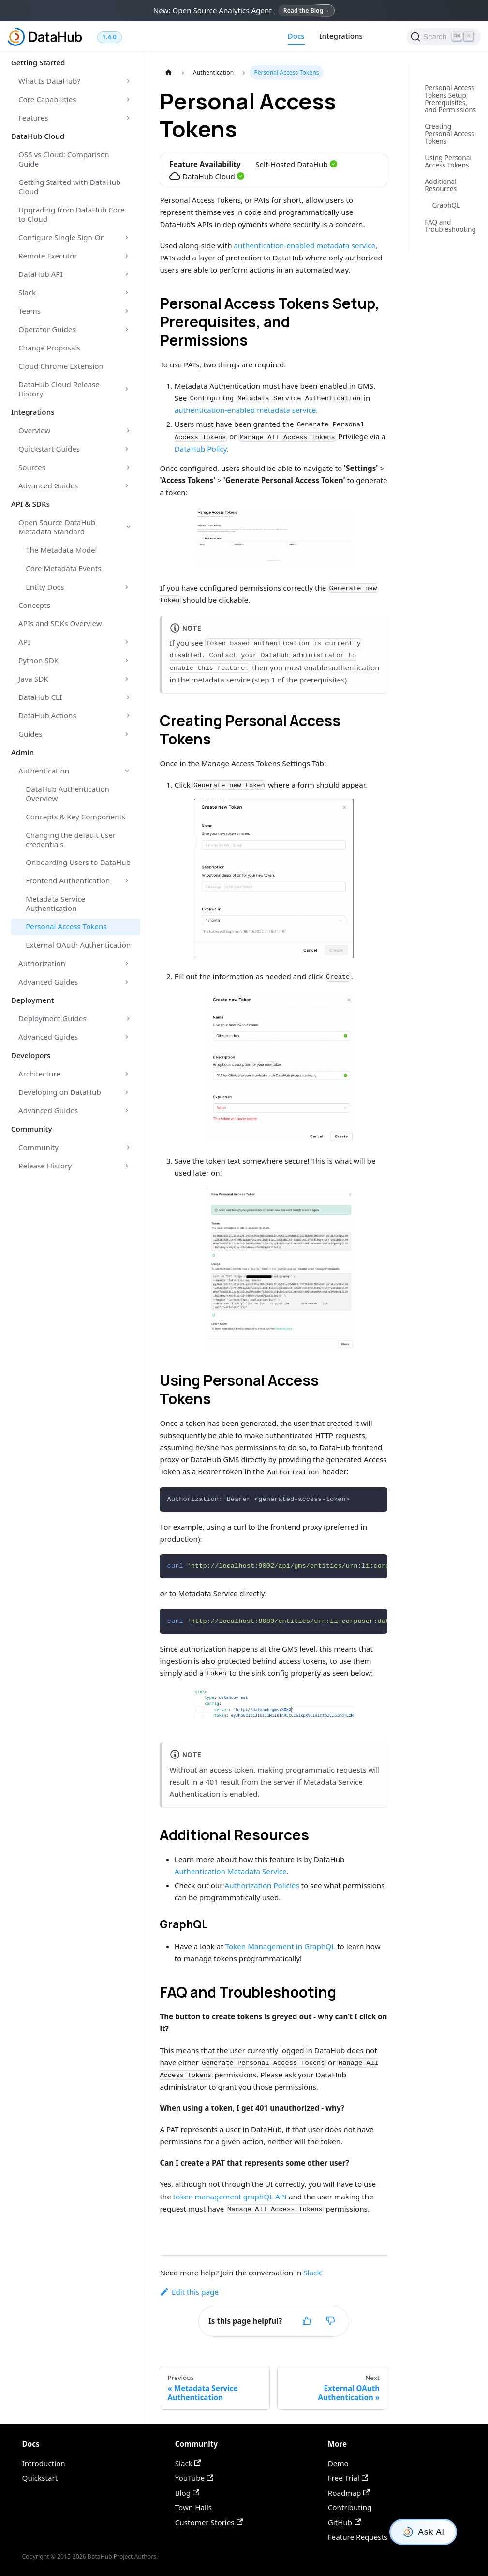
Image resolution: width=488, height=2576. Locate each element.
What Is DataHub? (49, 81)
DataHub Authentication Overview (67, 793)
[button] (274, 538)
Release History (45, 1165)
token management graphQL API (230, 2196)
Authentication (43, 770)
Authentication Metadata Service (231, 1871)
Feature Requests (362, 2537)
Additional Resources (441, 185)
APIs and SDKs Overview (60, 623)
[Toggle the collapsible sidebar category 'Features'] (128, 118)
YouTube (194, 2478)
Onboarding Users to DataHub (78, 862)
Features (33, 117)
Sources (31, 467)
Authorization (41, 963)
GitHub (344, 2522)
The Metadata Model (61, 550)
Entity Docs (45, 586)
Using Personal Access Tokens (448, 161)
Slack (27, 292)
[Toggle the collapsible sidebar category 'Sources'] (128, 467)
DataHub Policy (201, 449)
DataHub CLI (40, 697)
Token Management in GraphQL (280, 1946)
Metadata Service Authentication (55, 903)
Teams (29, 311)
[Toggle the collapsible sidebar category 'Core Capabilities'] (128, 99)
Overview (34, 430)
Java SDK (33, 678)
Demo (338, 2463)
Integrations (341, 36)
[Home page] (168, 72)
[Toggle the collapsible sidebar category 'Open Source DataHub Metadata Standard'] (128, 527)
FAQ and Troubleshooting (450, 225)
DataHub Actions (47, 715)
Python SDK (38, 660)
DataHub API (40, 274)
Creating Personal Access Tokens (449, 133)
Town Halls (193, 2507)
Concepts (34, 605)
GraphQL (446, 205)
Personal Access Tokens (66, 926)
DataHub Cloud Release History (59, 388)
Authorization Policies (261, 1885)
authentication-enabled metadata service (305, 245)
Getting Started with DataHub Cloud (69, 186)
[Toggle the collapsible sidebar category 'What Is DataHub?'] (128, 81)
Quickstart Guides (49, 449)
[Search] (444, 36)
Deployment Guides (52, 1018)
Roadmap (349, 2493)
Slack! (313, 2272)
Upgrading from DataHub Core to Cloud (71, 214)
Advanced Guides (48, 485)
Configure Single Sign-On (61, 237)
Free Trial (348, 2478)
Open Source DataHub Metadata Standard (56, 526)
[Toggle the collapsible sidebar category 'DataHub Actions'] (128, 715)
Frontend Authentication (68, 880)
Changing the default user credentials (71, 839)
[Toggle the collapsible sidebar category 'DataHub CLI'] (128, 697)
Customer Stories (209, 2522)
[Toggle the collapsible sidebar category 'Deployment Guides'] (128, 1019)
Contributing (350, 2507)
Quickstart (40, 2478)
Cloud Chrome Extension (61, 366)
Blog (187, 2493)
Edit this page (189, 2292)
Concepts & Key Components (75, 816)
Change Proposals (49, 347)
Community (38, 1147)
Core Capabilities (47, 99)
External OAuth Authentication (78, 945)
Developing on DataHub (59, 1092)
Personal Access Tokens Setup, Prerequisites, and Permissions (450, 98)
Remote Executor (47, 255)
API (24, 642)
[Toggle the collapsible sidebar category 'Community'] (128, 1147)
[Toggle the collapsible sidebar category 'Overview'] (128, 430)
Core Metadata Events (63, 568)
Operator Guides (47, 329)
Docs (296, 36)
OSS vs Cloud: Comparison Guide (63, 159)
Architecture (39, 1073)
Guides (30, 734)
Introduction (43, 2463)
